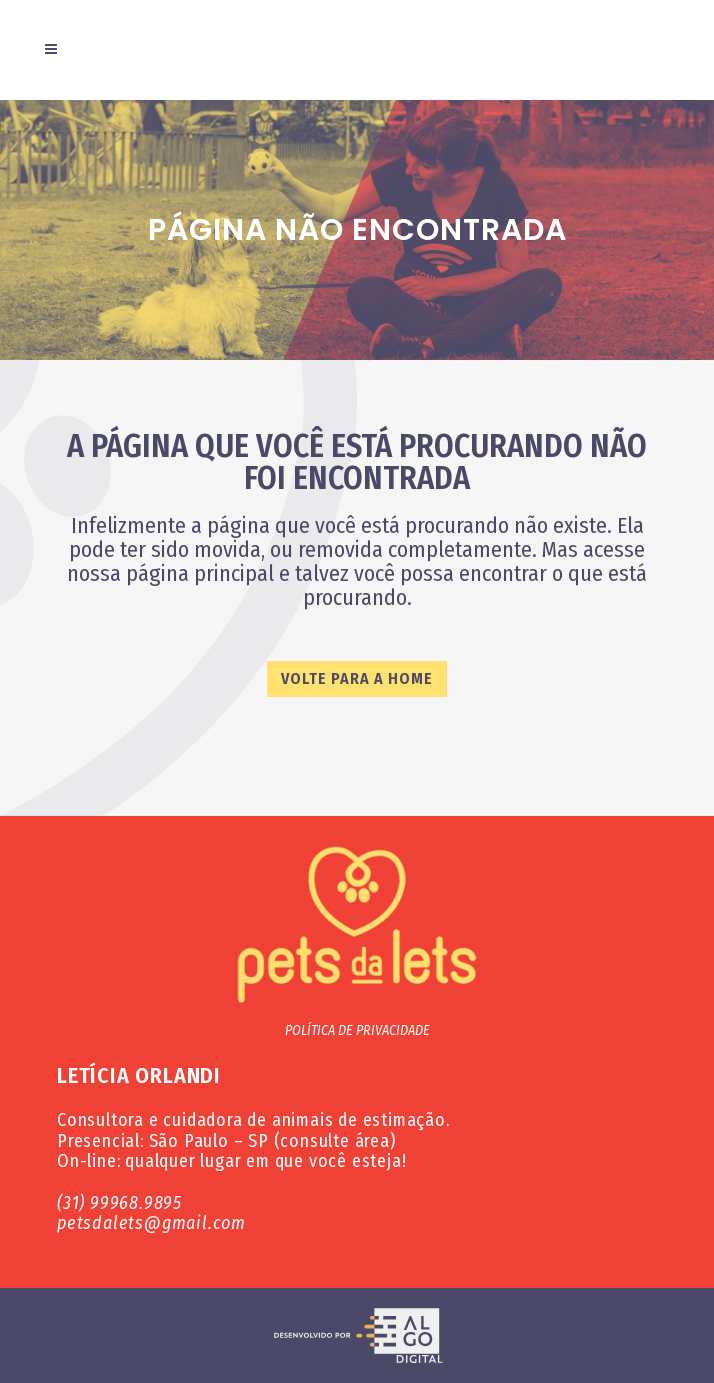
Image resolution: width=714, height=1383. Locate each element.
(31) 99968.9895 (119, 1203)
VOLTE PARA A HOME (357, 678)
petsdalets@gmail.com (151, 1223)
